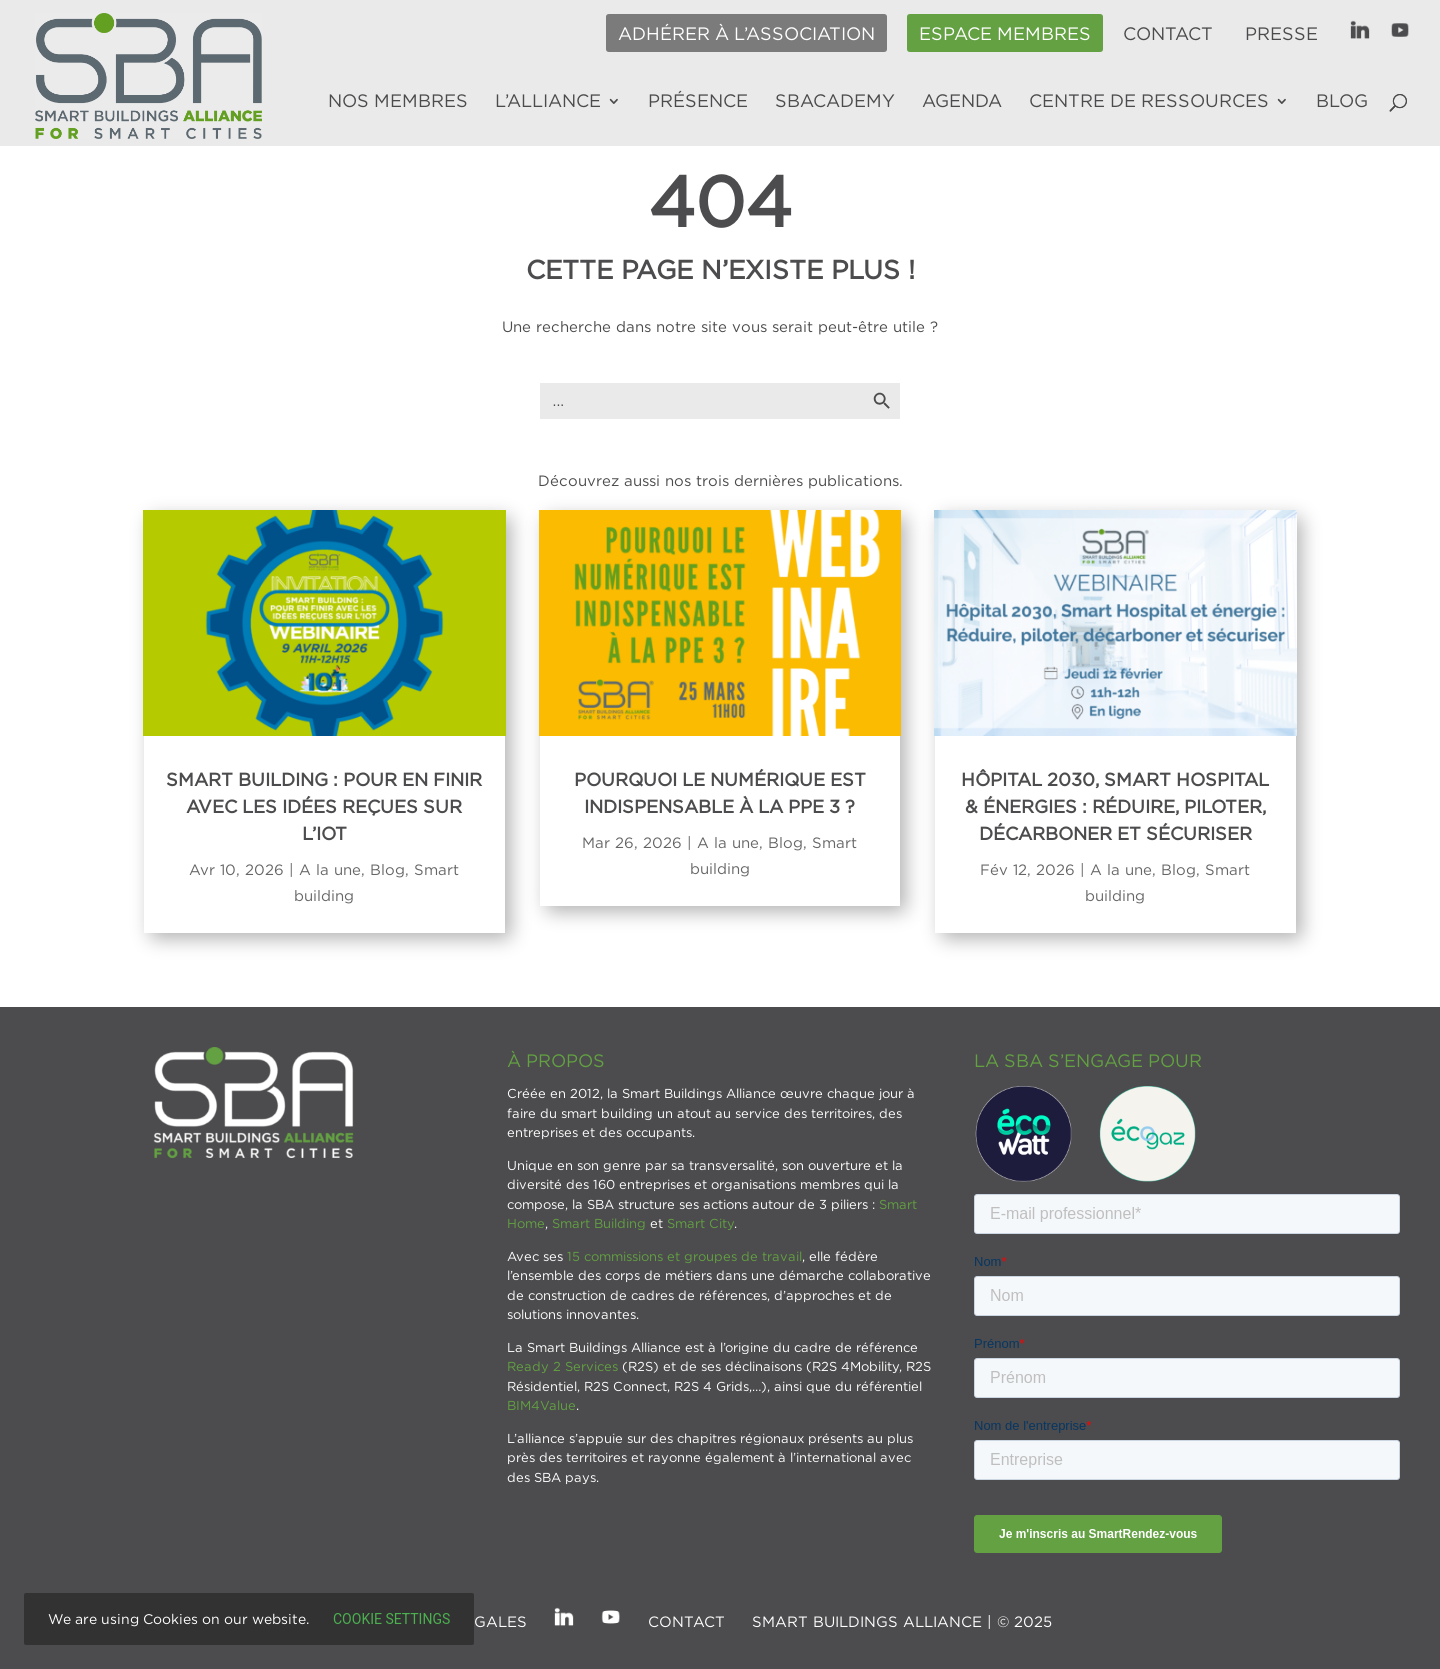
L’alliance (548, 102)
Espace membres (1005, 34)
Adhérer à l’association (746, 34)
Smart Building (599, 1223)
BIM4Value (541, 1405)
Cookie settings (391, 1619)
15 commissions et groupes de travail (684, 1256)
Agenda (962, 102)
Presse (1281, 34)
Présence (698, 102)
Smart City (700, 1223)
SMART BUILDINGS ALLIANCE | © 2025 (902, 1621)
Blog (1342, 102)
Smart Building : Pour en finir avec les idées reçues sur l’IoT (324, 806)
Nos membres (398, 102)
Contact (1168, 34)
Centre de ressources (1149, 102)
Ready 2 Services (562, 1366)
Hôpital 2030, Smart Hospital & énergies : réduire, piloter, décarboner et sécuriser (1115, 806)
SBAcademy (835, 102)
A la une (330, 869)
